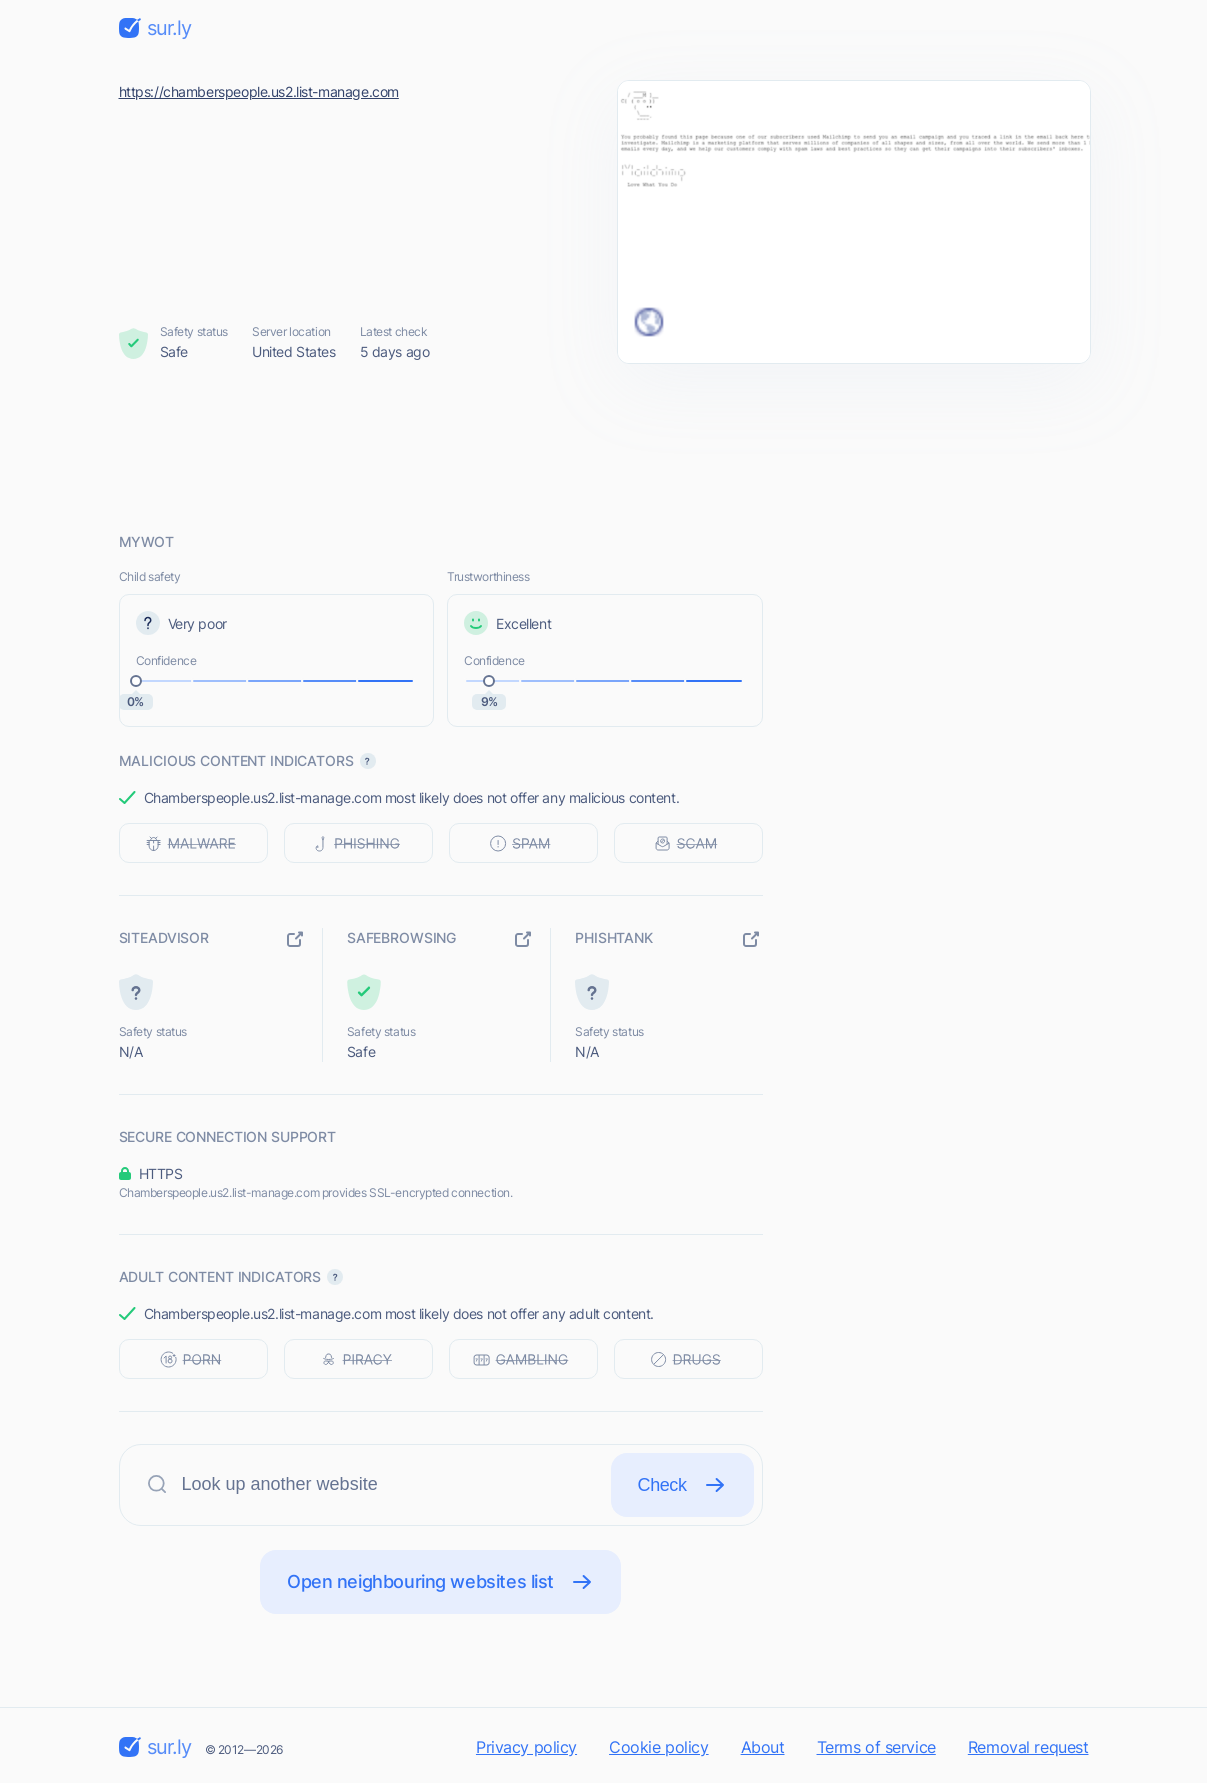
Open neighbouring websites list (440, 1582)
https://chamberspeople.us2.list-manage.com (259, 91)
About (763, 1747)
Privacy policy (526, 1747)
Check (682, 1485)
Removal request (1028, 1747)
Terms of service (876, 1747)
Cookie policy (659, 1747)
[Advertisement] (604, 447)
